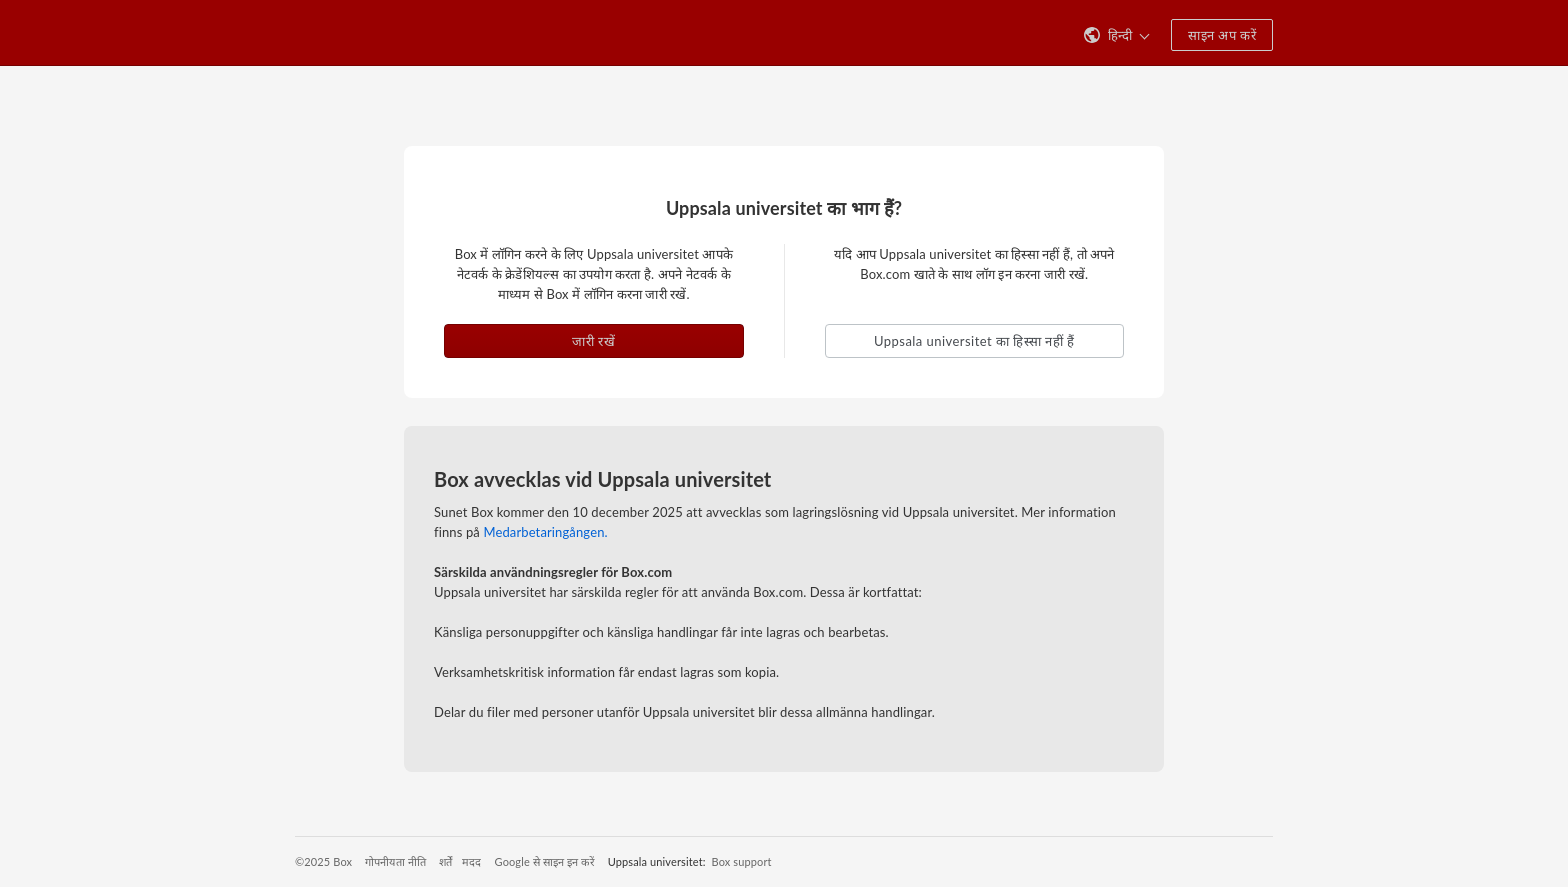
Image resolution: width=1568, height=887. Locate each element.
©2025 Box (323, 861)
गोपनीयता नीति (395, 861)
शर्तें (445, 861)
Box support (742, 861)
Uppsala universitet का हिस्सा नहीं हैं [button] (974, 341)
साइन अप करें (1222, 35)
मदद (471, 861)
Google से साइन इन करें (545, 861)
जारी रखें (593, 341)
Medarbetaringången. (545, 532)
